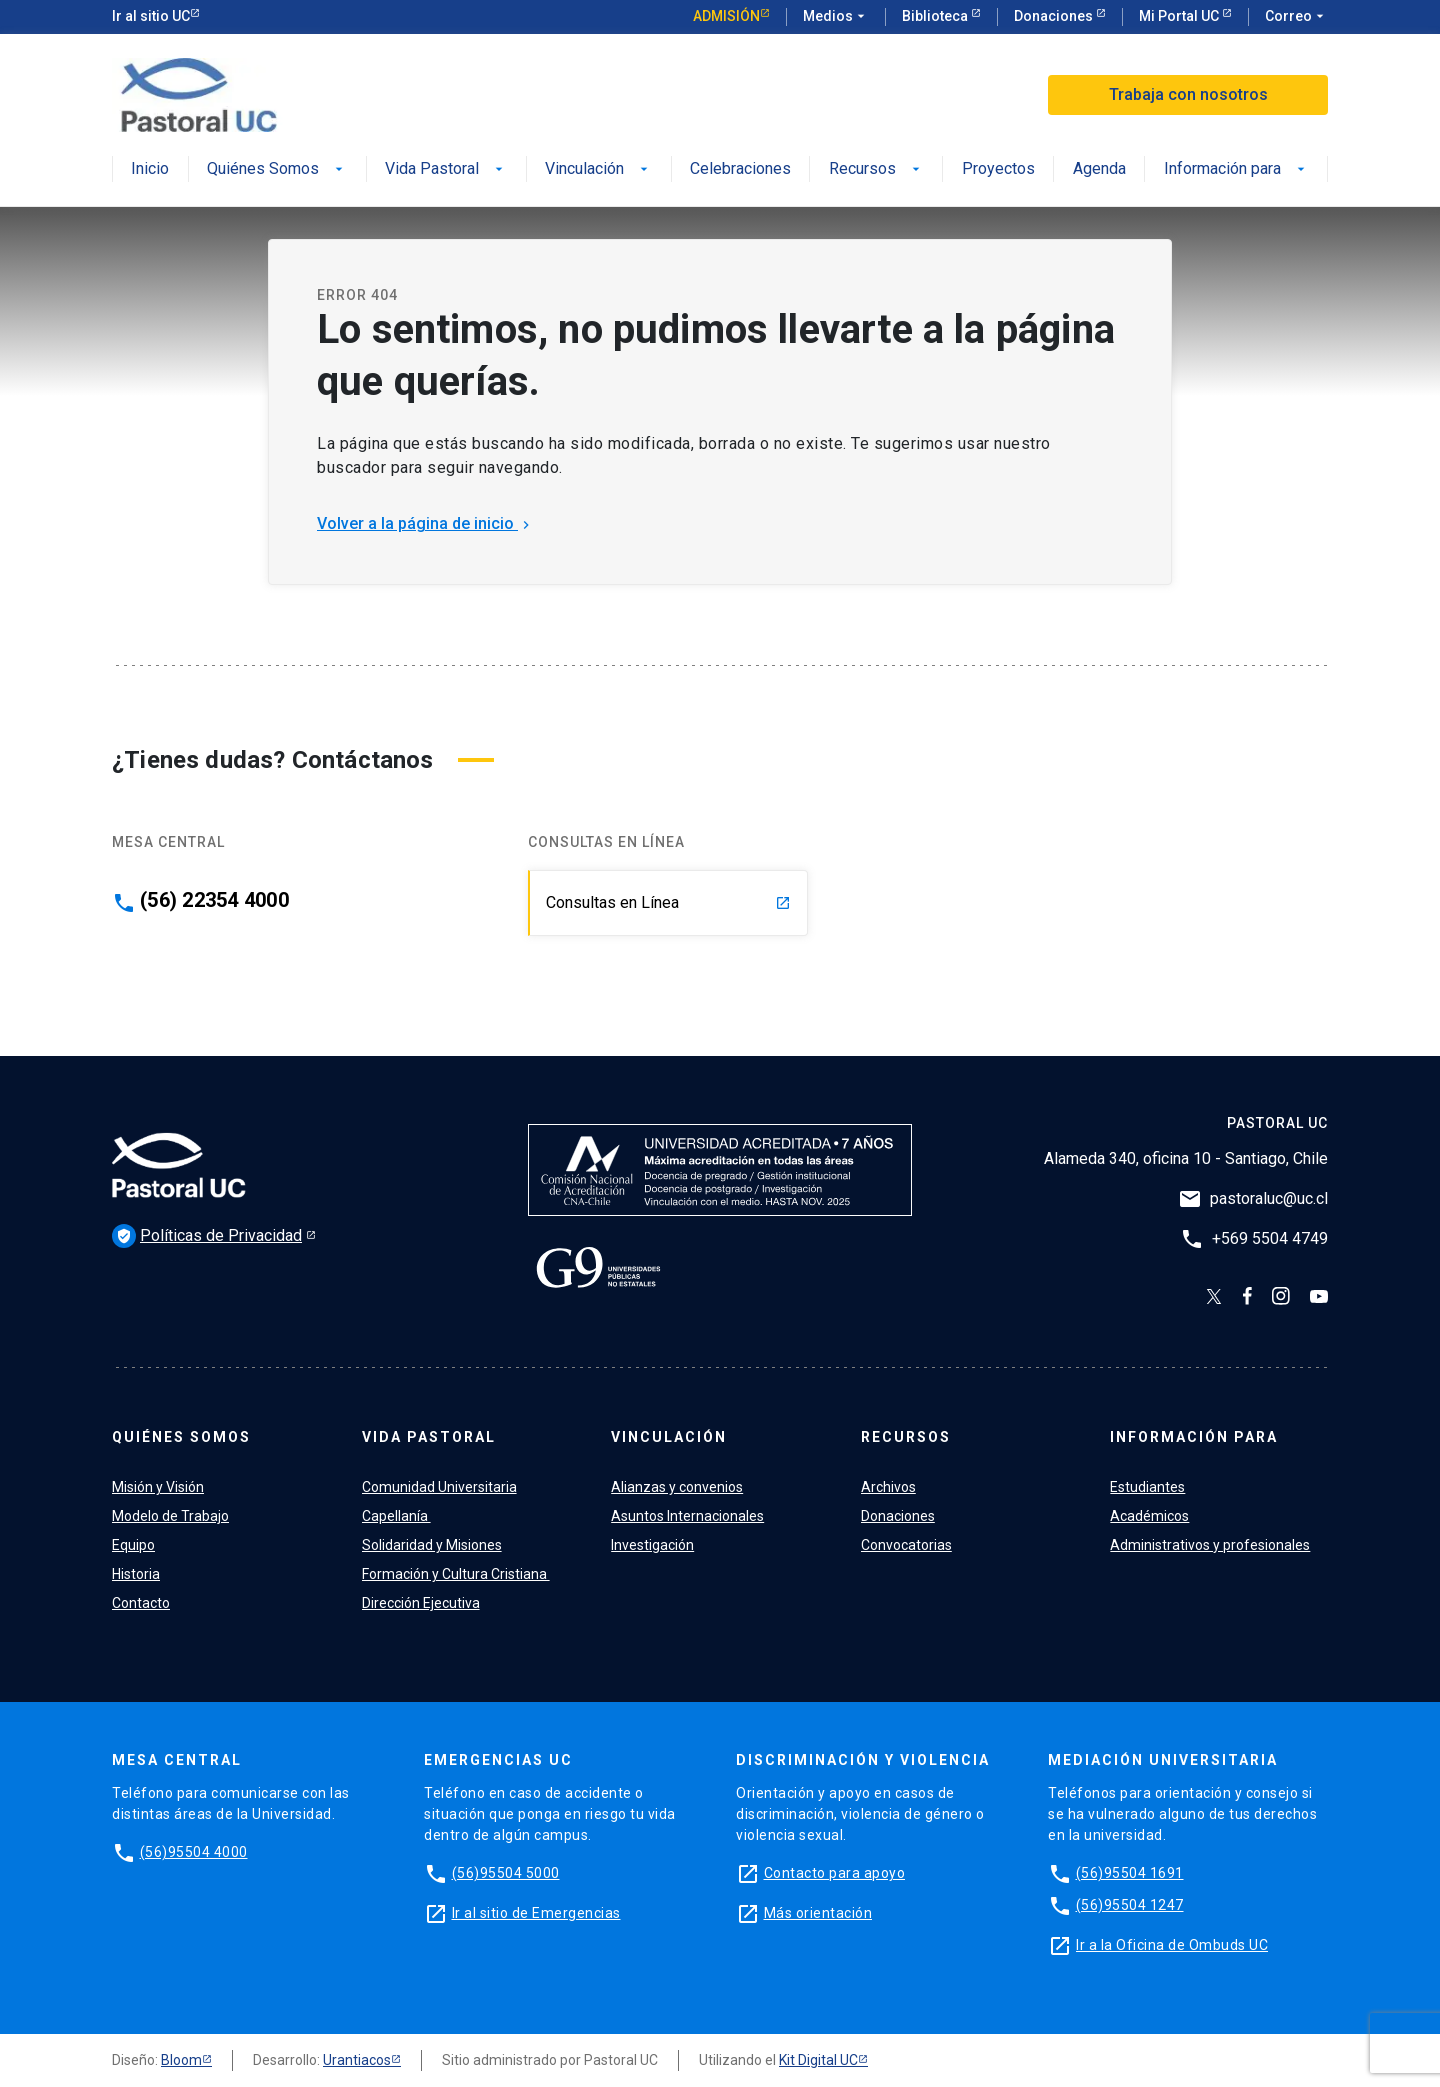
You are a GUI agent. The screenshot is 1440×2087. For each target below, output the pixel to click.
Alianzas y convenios (677, 1487)
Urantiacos (357, 2060)
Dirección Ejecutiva (421, 1603)
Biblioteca (936, 16)
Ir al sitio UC (151, 16)
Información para (1236, 169)
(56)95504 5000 (506, 1873)
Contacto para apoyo (835, 1873)
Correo (1296, 17)
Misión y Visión (158, 1487)
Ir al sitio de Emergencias (536, 1913)
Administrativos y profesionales (1210, 1545)
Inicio (150, 169)
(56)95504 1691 (1130, 1873)
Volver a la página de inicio (425, 523)
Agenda (1099, 169)
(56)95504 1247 (1130, 1905)
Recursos (876, 169)
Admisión (726, 16)
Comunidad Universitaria (439, 1487)
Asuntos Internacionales (687, 1516)
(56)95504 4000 (194, 1852)
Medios (836, 17)
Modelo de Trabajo (170, 1516)
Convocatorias (906, 1545)
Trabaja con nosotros (1188, 94)
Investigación (652, 1545)
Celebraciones (740, 169)
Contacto (141, 1603)
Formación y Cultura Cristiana (456, 1574)
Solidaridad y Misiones (432, 1545)
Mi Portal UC (1180, 16)
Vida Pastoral (446, 169)
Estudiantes (1147, 1487)
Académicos (1149, 1516)
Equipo (133, 1545)
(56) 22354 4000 (214, 900)
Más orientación (818, 1913)
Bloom (181, 2060)
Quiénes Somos (277, 169)
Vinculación (598, 169)
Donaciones (1055, 16)
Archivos (888, 1487)
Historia (136, 1574)
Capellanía (396, 1516)
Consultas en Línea (668, 902)
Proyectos (998, 169)
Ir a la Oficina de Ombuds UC (1172, 1945)
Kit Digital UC (818, 2060)
